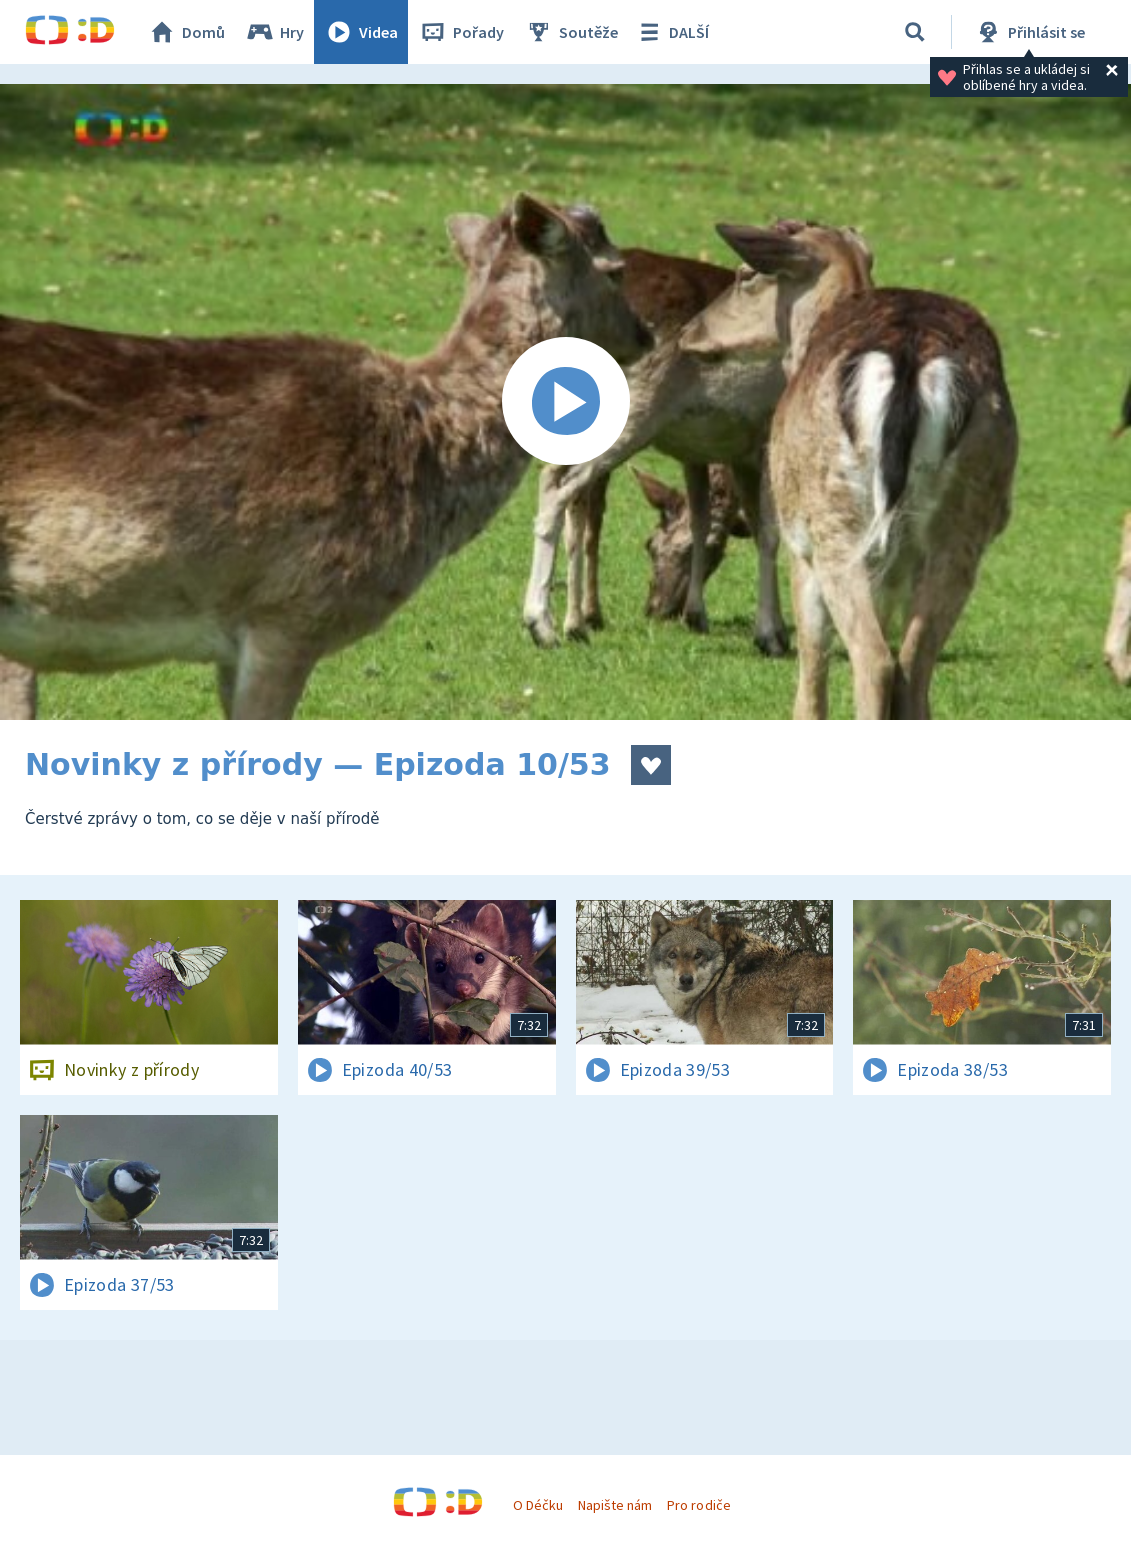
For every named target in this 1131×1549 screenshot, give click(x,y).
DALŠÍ (671, 32)
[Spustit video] (565, 402)
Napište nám (615, 1505)
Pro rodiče (698, 1505)
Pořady (461, 32)
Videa (361, 32)
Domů (186, 32)
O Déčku (538, 1505)
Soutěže (571, 32)
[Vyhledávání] (915, 32)
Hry (274, 32)
